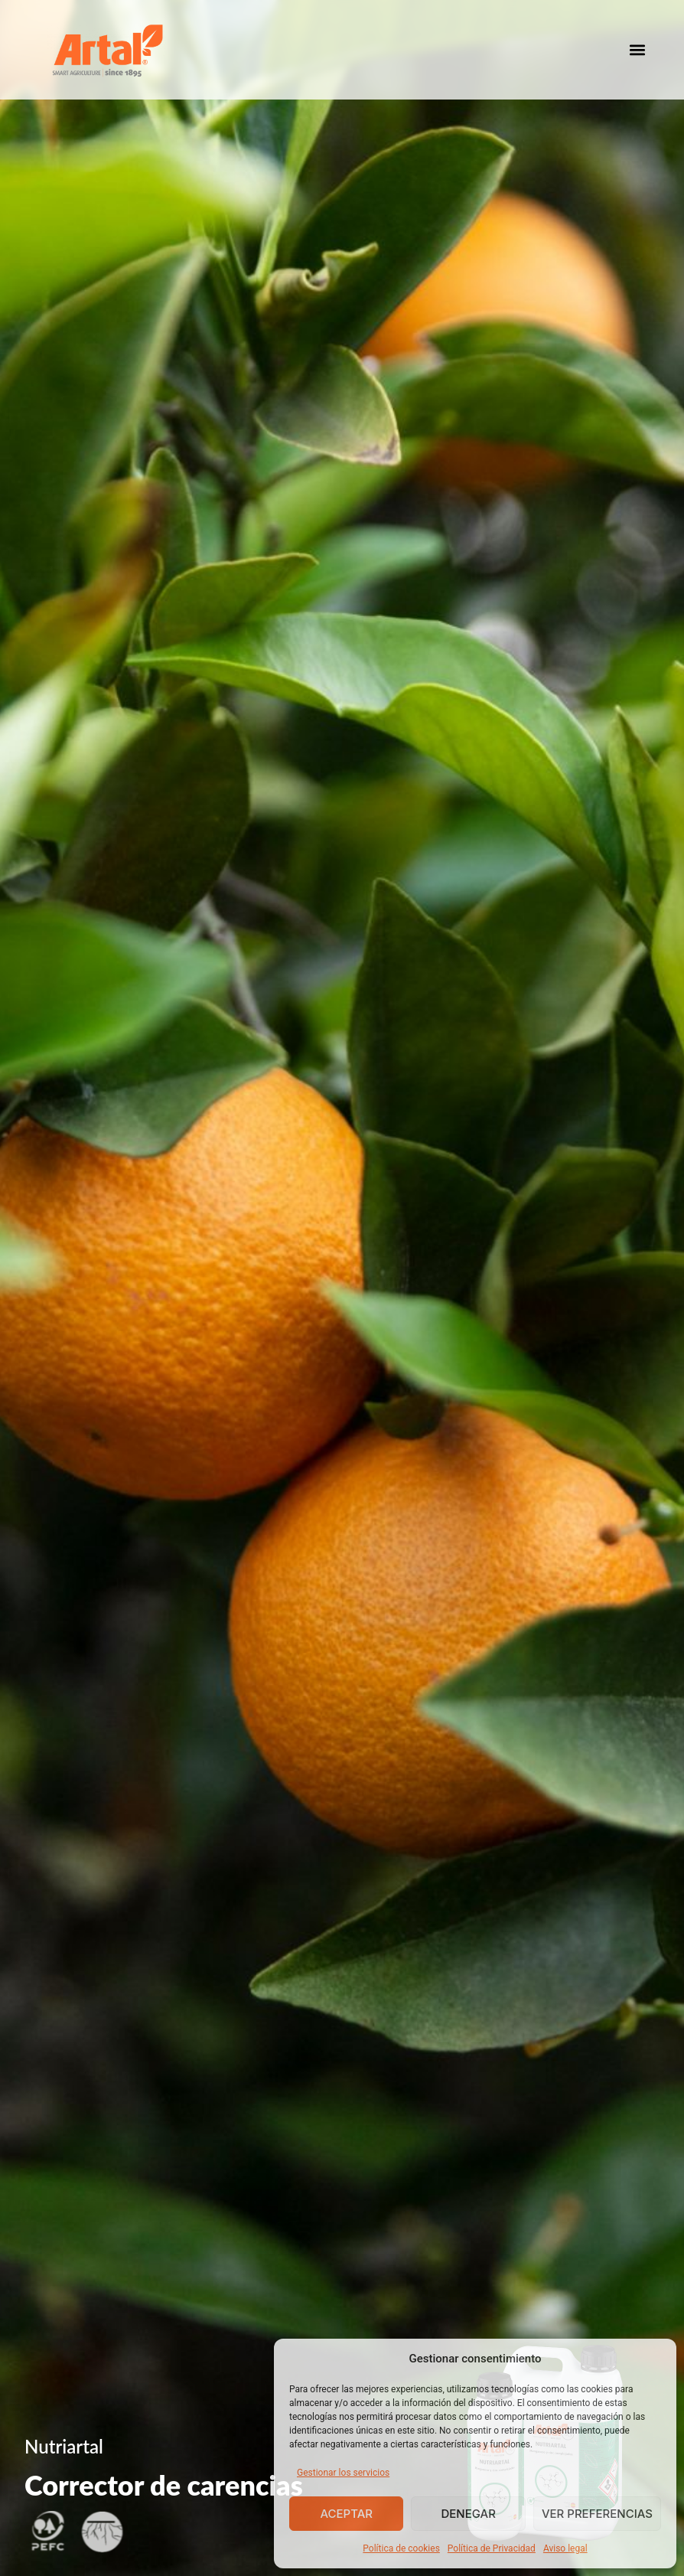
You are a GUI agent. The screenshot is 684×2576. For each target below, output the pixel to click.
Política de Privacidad (492, 2548)
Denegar (468, 2513)
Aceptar (346, 2513)
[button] (637, 50)
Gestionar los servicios (343, 2472)
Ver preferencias (597, 2513)
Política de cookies (401, 2548)
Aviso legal (565, 2548)
